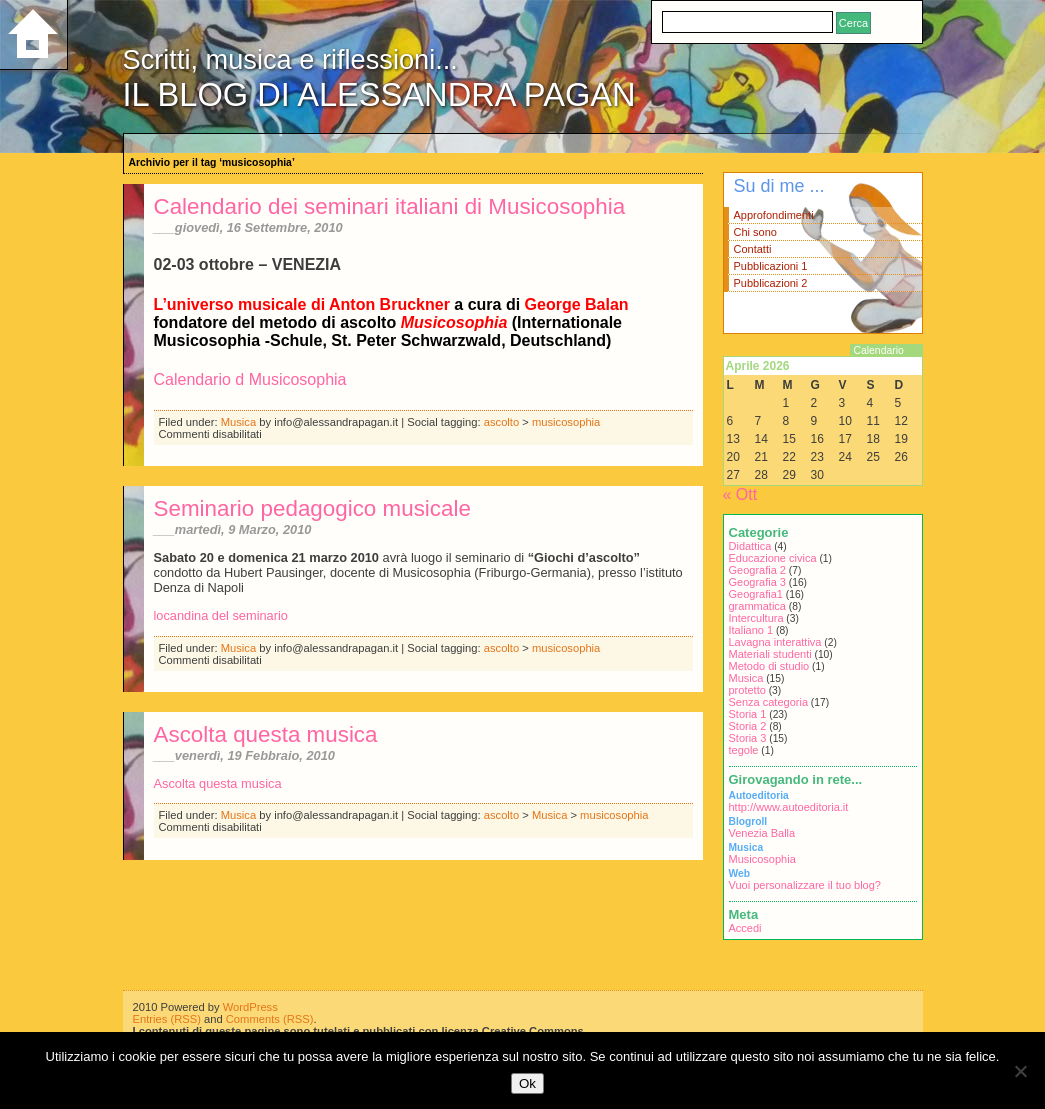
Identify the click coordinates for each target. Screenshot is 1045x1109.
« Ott (740, 494)
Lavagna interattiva (775, 642)
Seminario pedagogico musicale (312, 508)
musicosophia (566, 422)
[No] (1020, 1071)
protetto (747, 690)
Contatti (753, 249)
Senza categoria (769, 702)
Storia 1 (748, 714)
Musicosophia (762, 859)
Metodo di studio (769, 666)
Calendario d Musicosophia (250, 379)
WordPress (250, 1007)
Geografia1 (756, 594)
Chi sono (755, 232)
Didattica (750, 546)
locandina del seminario (221, 615)
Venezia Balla (762, 833)
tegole (744, 750)
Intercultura (756, 618)
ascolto (501, 422)
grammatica (757, 606)
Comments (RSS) (270, 1019)
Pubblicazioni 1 (771, 266)
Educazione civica (773, 558)
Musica (238, 422)
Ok (527, 1083)
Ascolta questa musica (266, 734)
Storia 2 (748, 726)
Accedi (745, 928)
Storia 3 (748, 738)
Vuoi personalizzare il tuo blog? (805, 885)
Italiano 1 (751, 630)
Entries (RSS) (167, 1019)
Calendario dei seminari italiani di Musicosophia (390, 206)
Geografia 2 (757, 570)
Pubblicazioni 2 (771, 283)
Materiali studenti (770, 654)
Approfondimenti (774, 215)
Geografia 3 (757, 582)
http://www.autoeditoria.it (789, 807)
